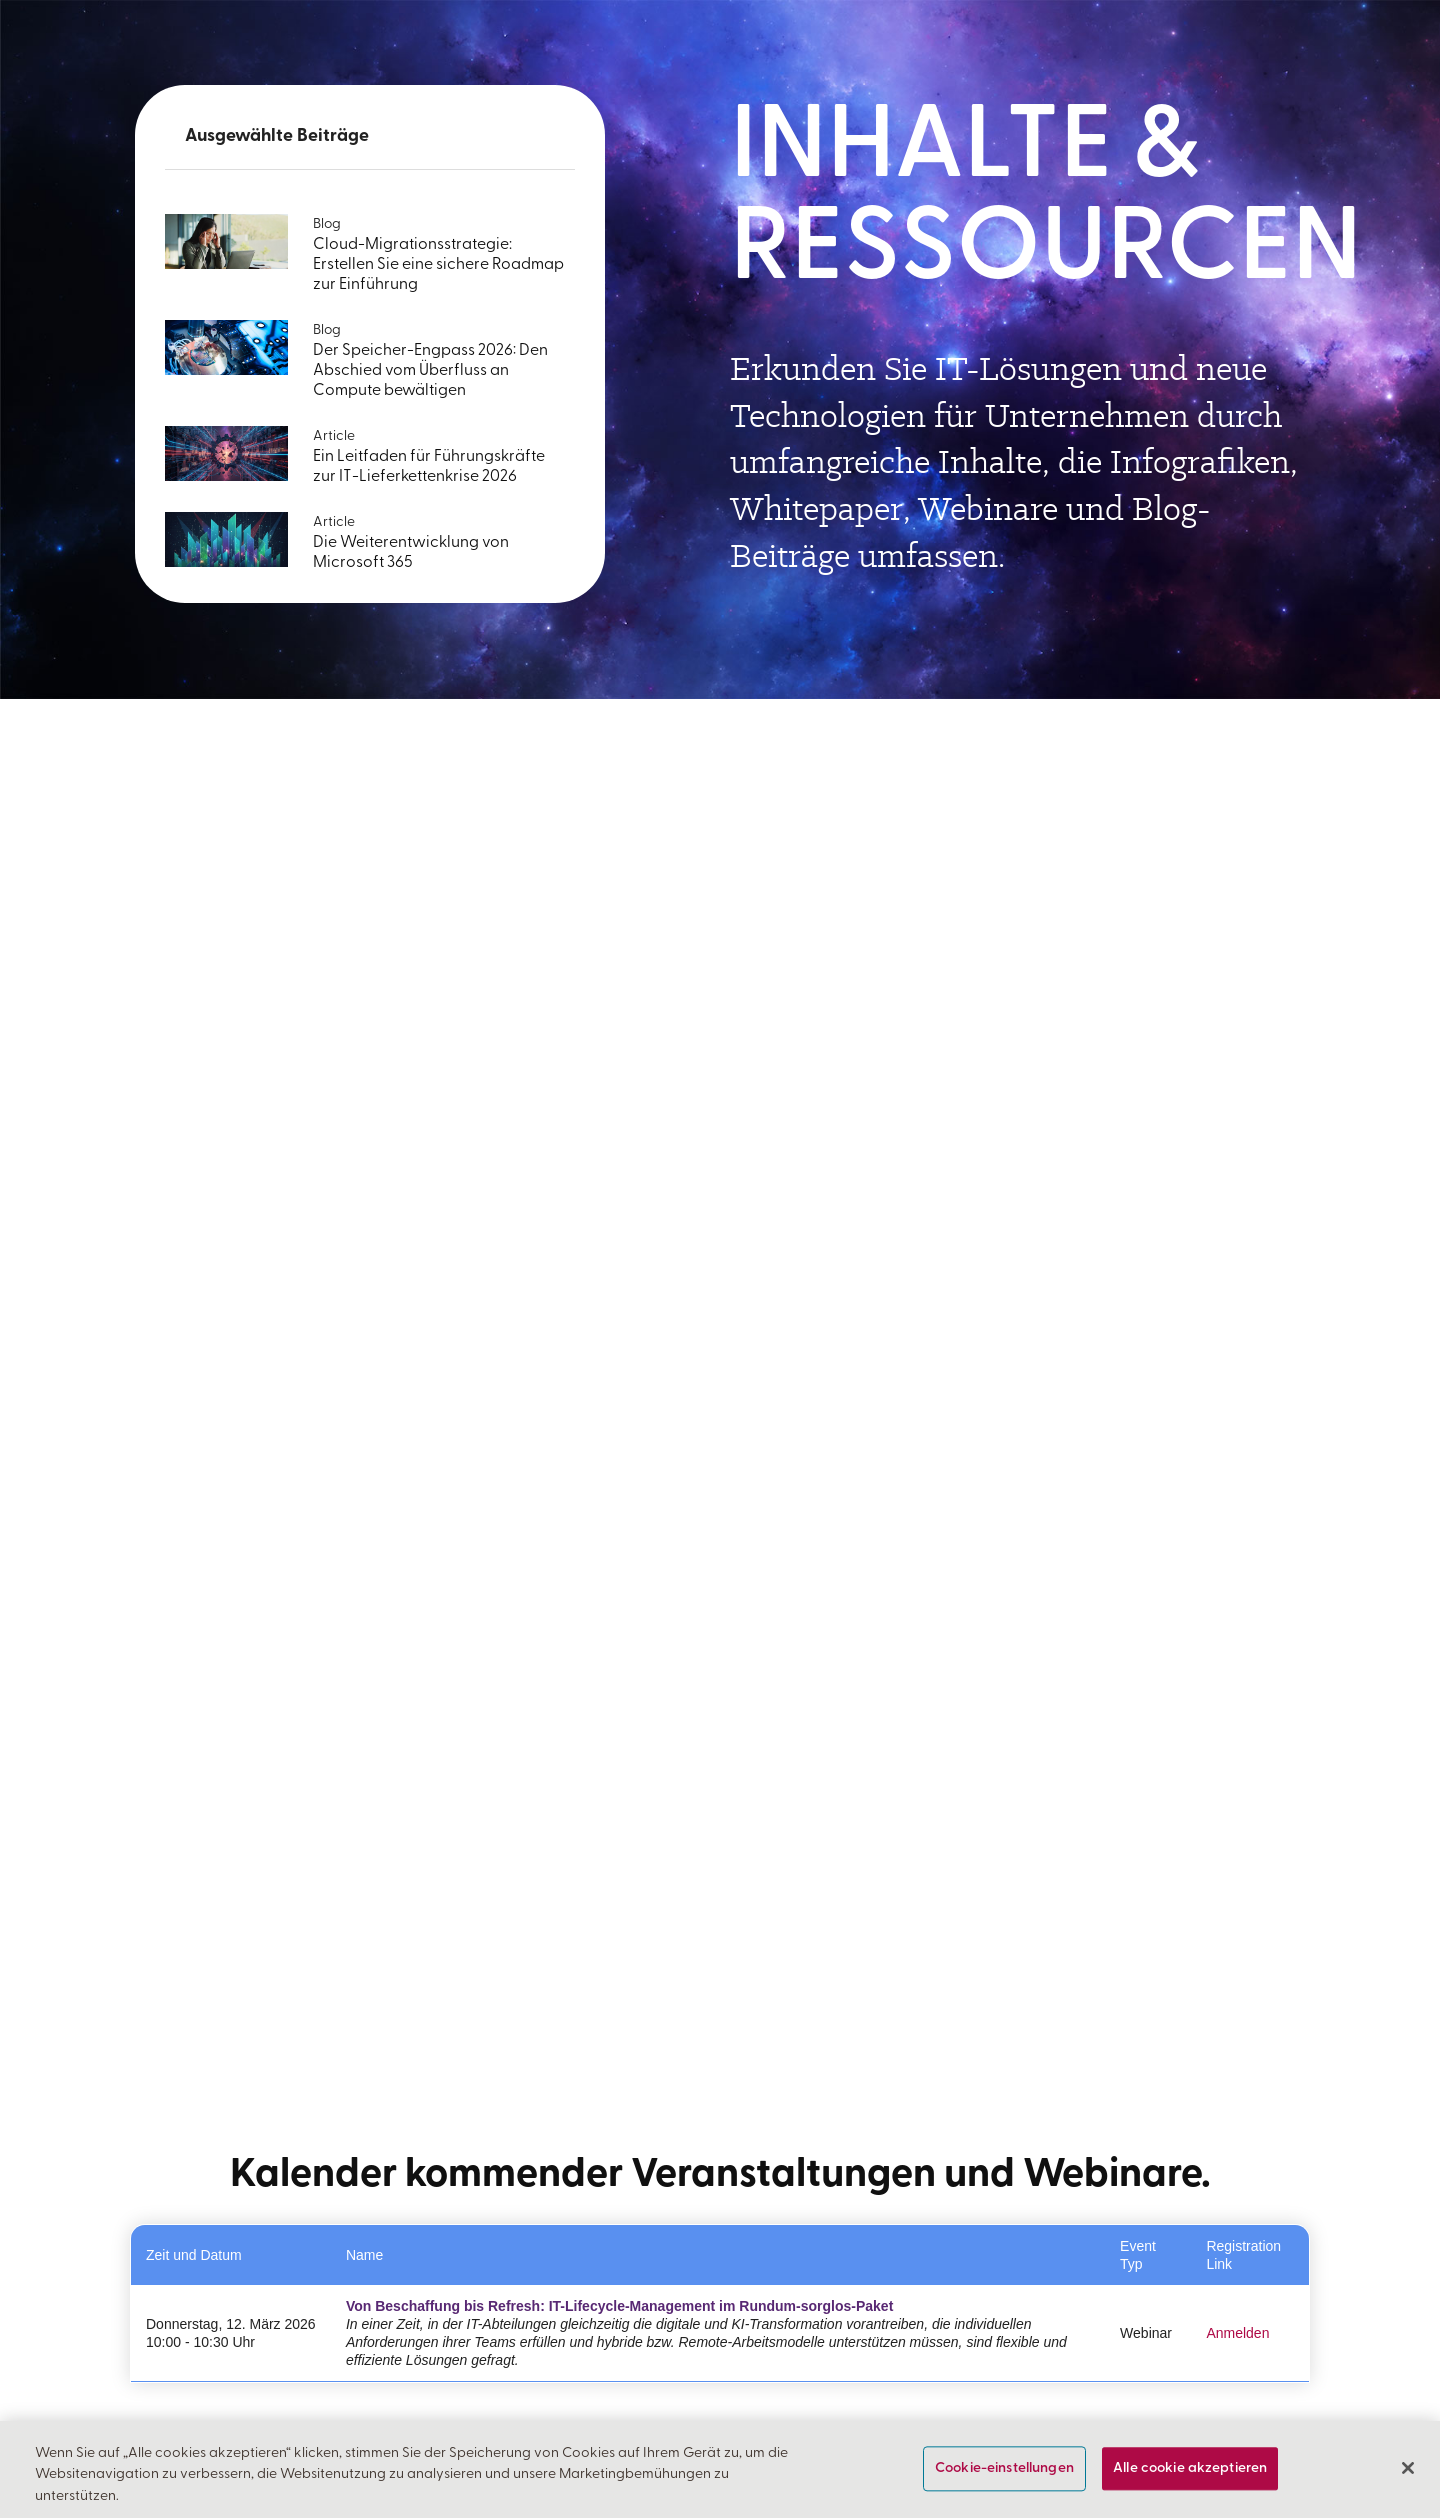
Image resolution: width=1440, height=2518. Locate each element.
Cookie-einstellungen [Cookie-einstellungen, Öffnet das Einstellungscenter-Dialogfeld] (1004, 2468)
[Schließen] (1408, 2468)
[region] (720, 2469)
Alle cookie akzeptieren (1190, 2468)
